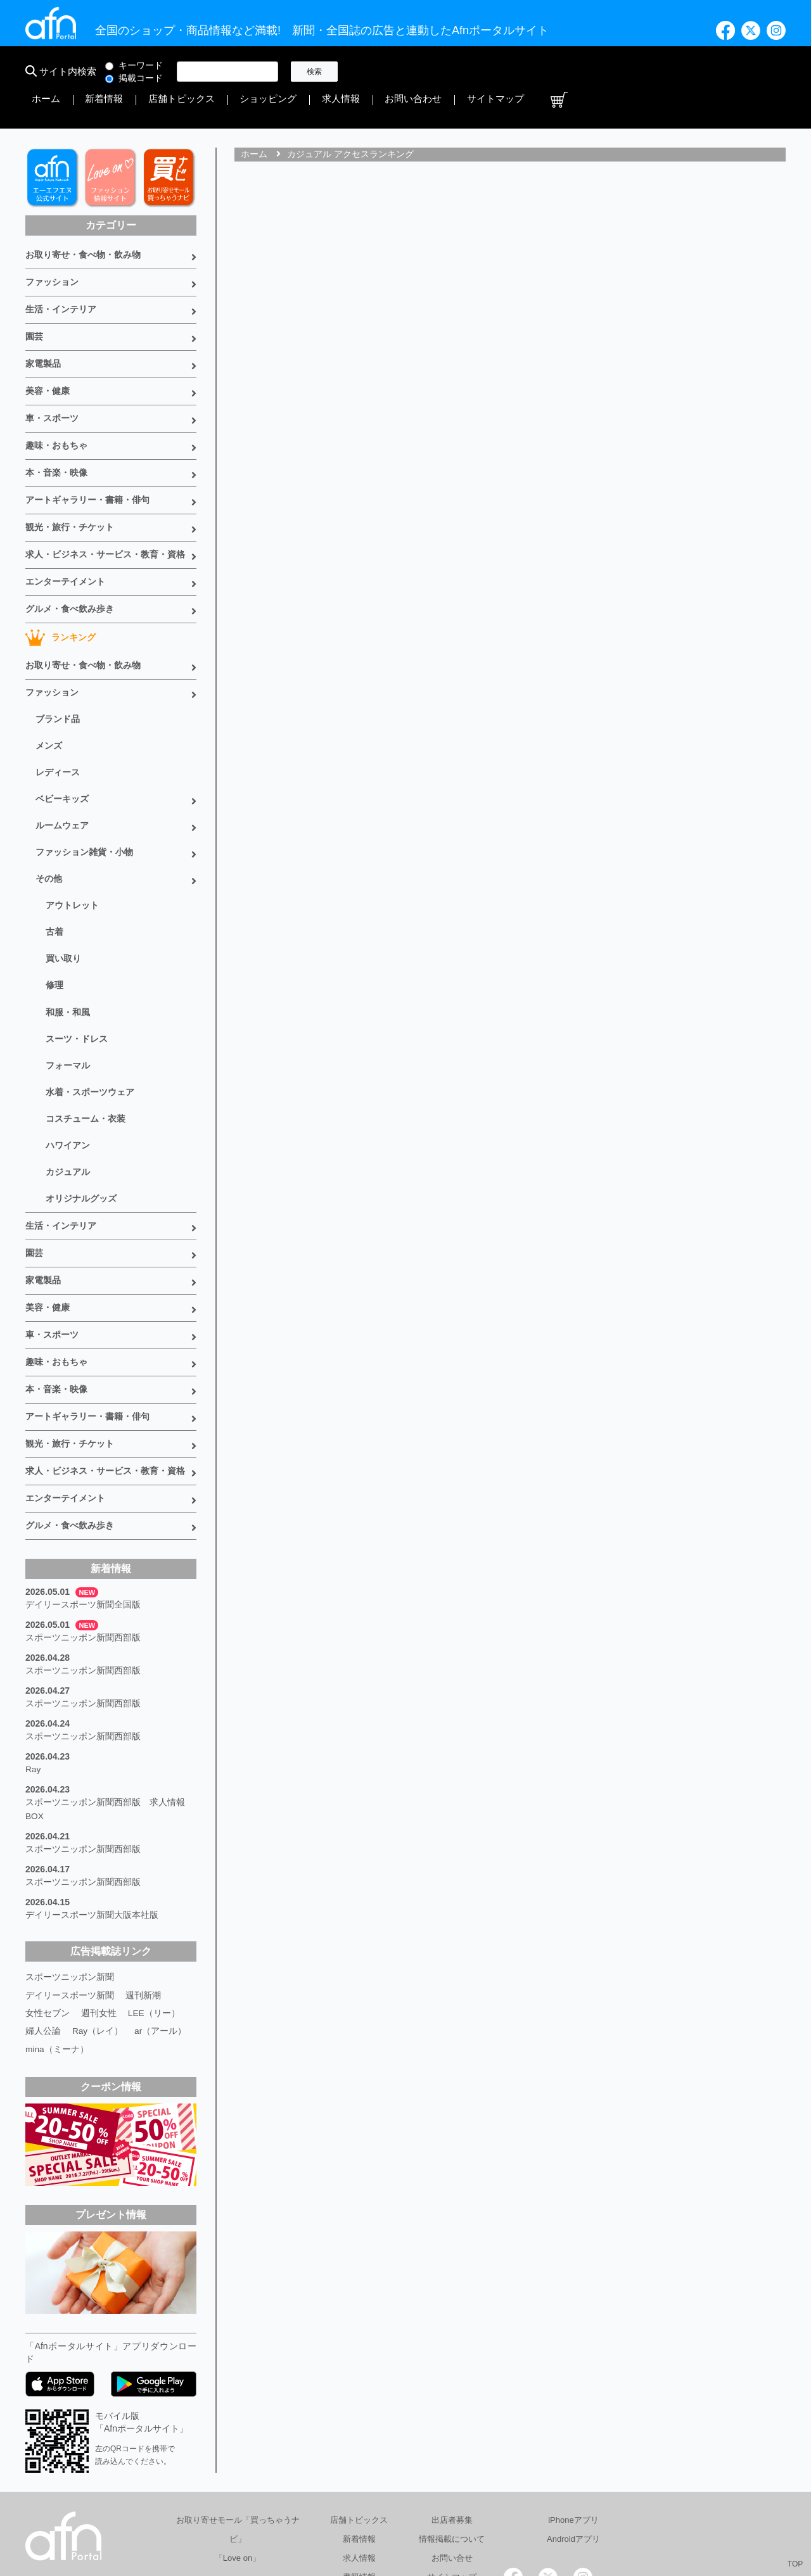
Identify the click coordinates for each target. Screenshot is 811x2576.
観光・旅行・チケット (69, 483)
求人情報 (604, 72)
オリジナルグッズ (81, 1123)
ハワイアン (68, 1072)
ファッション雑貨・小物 (84, 794)
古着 (54, 870)
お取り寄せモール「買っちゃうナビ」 (238, 2422)
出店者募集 (452, 2413)
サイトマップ (727, 72)
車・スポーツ (52, 379)
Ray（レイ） (98, 1924)
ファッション (52, 249)
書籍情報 (359, 2470)
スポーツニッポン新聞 (69, 1871)
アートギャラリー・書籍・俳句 (87, 457)
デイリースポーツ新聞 (69, 1889)
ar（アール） (161, 1924)
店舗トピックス (477, 72)
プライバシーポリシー (489, 2515)
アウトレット (72, 844)
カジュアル (68, 1098)
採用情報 (572, 2515)
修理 (54, 920)
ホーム (372, 72)
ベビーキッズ (62, 743)
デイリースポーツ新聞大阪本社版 (91, 1810)
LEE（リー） (154, 1906)
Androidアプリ (573, 2432)
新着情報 (415, 72)
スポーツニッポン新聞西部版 (83, 1544)
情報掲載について (452, 2432)
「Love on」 (237, 2451)
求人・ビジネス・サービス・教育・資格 (105, 509)
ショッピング (547, 72)
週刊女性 (99, 1906)
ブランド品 (57, 667)
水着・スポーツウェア (90, 1022)
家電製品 (43, 327)
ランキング (60, 588)
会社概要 (406, 2515)
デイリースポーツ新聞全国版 (83, 1512)
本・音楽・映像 (56, 431)
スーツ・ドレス (77, 971)
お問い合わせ (661, 72)
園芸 (34, 301)
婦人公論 (43, 1924)
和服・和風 (68, 946)
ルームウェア (62, 768)
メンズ (48, 692)
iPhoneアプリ (573, 2413)
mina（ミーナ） (57, 1942)
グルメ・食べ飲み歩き (69, 560)
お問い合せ (452, 2451)
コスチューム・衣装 (85, 1047)
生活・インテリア (60, 275)
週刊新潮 (143, 1889)
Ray (33, 1671)
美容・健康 (47, 353)
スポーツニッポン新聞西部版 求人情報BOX (105, 1708)
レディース (57, 718)
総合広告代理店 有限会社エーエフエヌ (293, 2515)
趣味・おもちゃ (56, 405)
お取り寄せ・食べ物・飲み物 (83, 223)
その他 (48, 819)
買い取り (63, 895)
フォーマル (68, 996)
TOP (795, 2564)
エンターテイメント (65, 535)
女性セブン (47, 1906)
